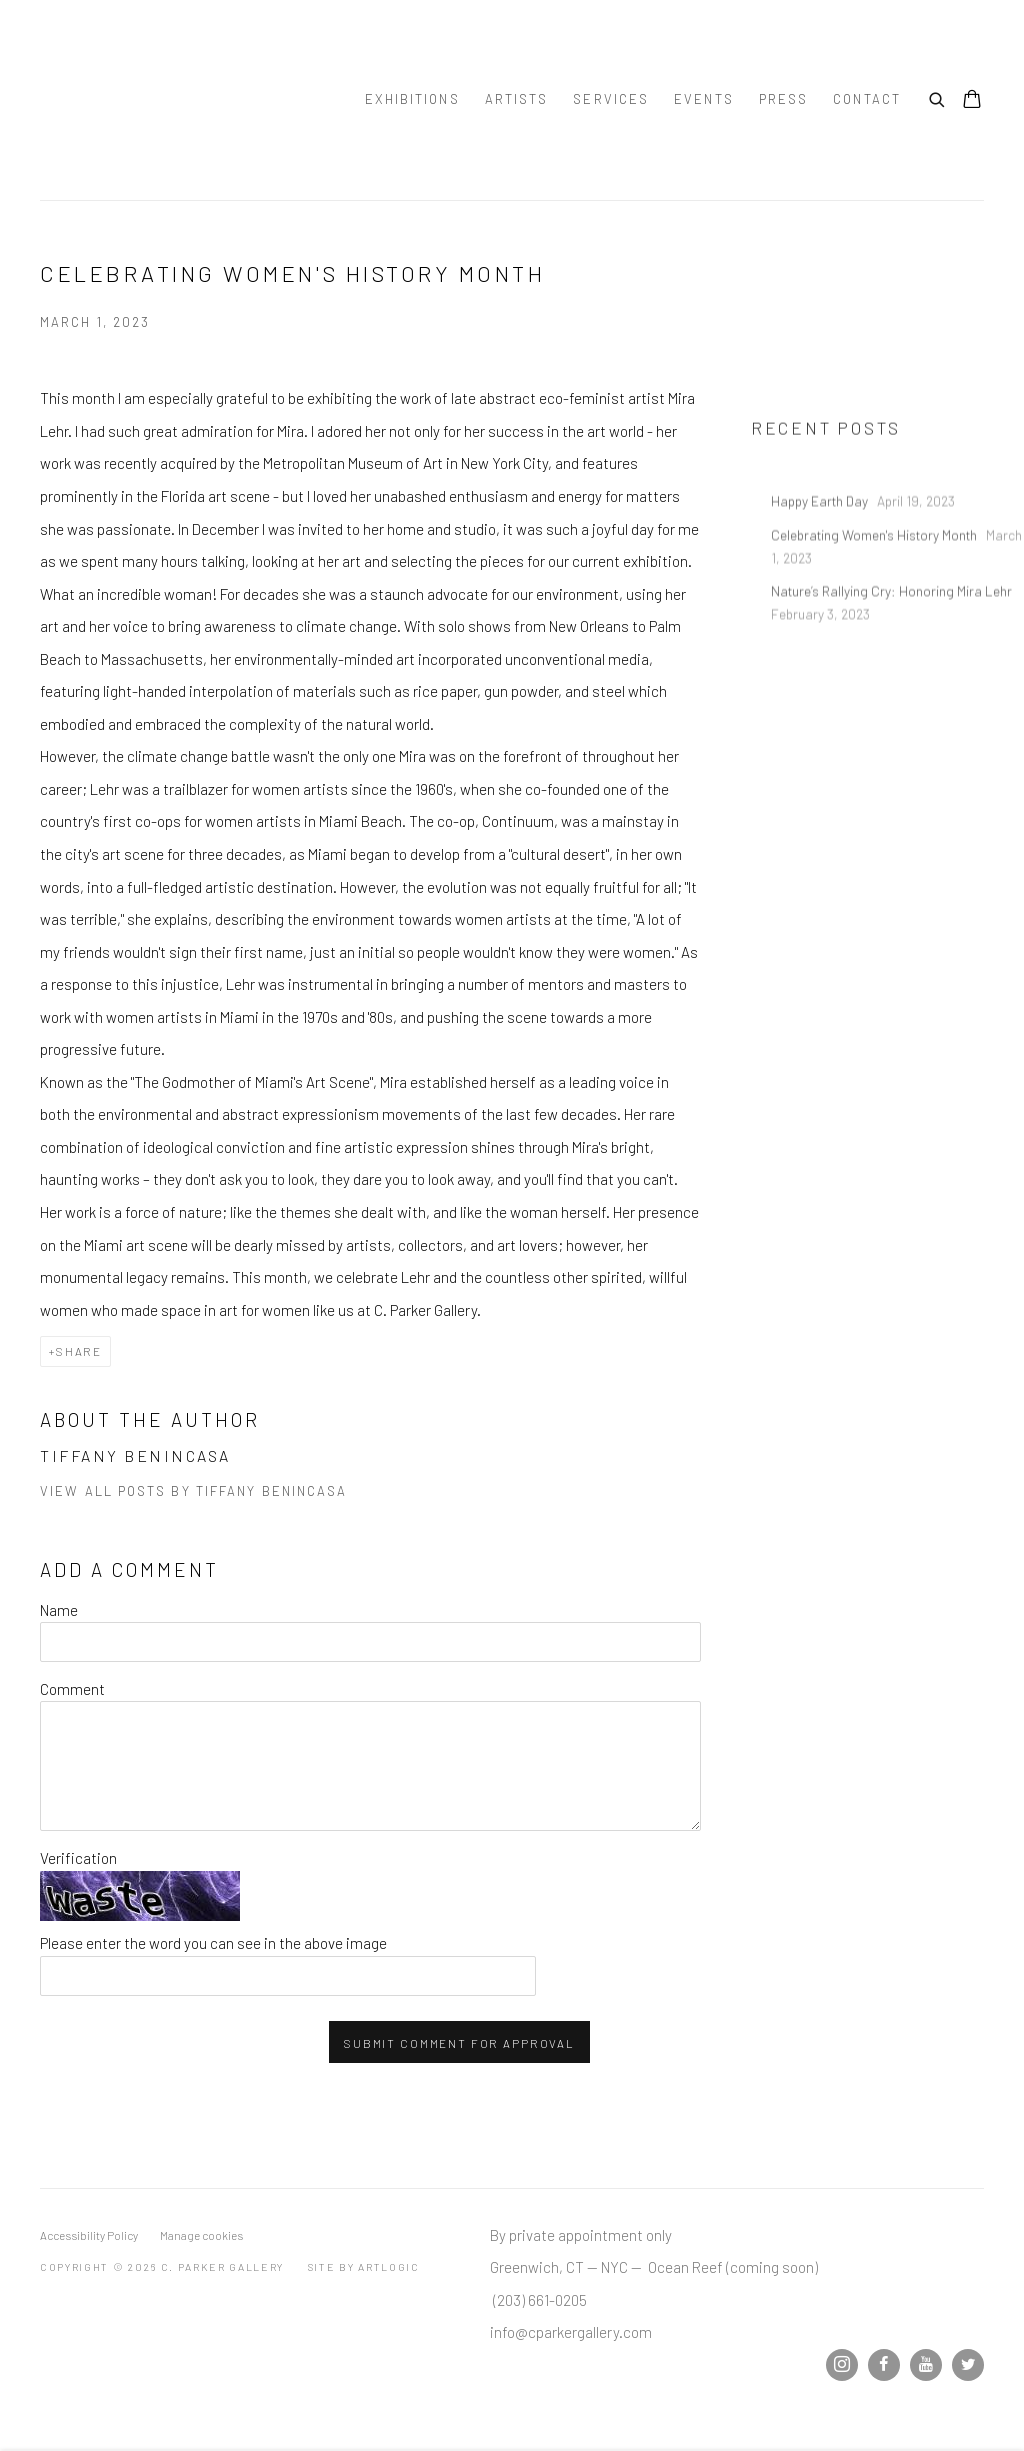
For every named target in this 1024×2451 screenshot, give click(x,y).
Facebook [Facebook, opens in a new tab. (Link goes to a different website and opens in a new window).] (884, 2365)
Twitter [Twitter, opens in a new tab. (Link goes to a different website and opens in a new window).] (968, 2365)
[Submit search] (938, 97)
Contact (867, 99)
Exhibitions (412, 99)
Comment (72, 1689)
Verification (78, 1858)
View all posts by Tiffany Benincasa (194, 1491)
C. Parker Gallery (180, 100)
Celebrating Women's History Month (875, 577)
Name (59, 1610)
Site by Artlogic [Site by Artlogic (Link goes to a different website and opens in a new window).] (364, 2266)
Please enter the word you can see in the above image (213, 1943)
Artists (517, 99)
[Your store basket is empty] (972, 101)
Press (784, 99)
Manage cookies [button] (201, 2235)
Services (611, 99)
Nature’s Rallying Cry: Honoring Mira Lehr (893, 633)
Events (704, 99)
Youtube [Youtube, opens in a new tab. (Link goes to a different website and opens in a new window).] (926, 2365)
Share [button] (79, 1351)
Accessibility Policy (89, 2235)
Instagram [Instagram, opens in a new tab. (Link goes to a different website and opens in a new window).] (842, 2365)
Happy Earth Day (821, 544)
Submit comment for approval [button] (459, 2043)
